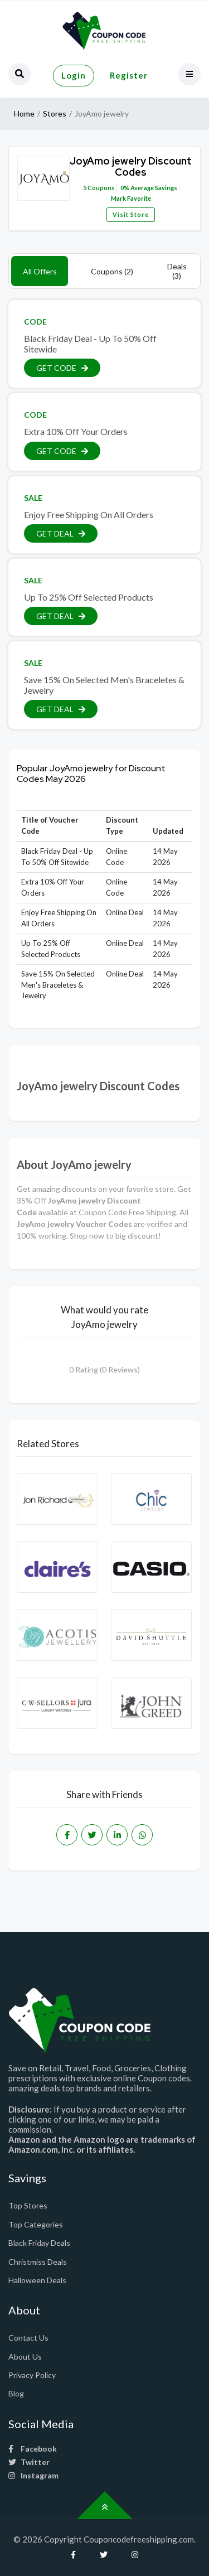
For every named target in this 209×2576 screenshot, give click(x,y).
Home (24, 113)
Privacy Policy (32, 2375)
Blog (16, 2393)
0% (124, 187)
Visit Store (131, 214)
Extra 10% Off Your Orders (76, 431)
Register (129, 75)
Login (73, 75)
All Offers (40, 271)
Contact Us (28, 2337)
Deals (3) (177, 271)
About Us (25, 2356)
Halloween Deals (37, 2280)
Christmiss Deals (37, 2261)
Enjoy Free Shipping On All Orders (88, 514)
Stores (54, 113)
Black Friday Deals (39, 2243)
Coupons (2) (112, 271)
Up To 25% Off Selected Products (88, 597)
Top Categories (35, 2224)
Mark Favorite (130, 198)
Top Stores (27, 2205)
